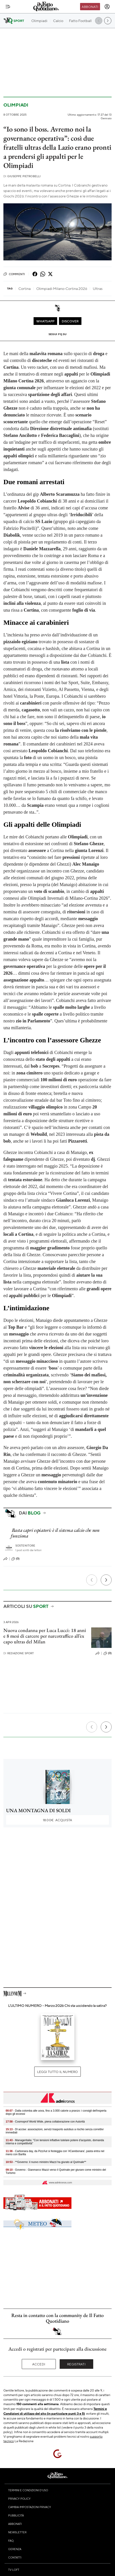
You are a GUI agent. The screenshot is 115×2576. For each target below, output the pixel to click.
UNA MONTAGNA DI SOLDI (38, 1810)
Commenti (14, 274)
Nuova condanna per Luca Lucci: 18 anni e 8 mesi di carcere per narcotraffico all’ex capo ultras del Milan (44, 1636)
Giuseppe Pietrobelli (22, 176)
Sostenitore (25, 1545)
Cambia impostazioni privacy (29, 2507)
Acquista (57, 1820)
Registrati (76, 2364)
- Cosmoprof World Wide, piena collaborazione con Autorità (45, 2121)
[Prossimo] (106, 1579)
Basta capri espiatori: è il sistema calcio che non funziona (55, 1533)
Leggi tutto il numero (57, 2072)
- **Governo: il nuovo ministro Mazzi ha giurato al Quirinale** (46, 2162)
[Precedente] (91, 1579)
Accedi (38, 2364)
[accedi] (107, 6)
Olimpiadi (15, 105)
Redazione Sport (18, 1653)
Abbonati (90, 7)
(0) (15, 1559)
